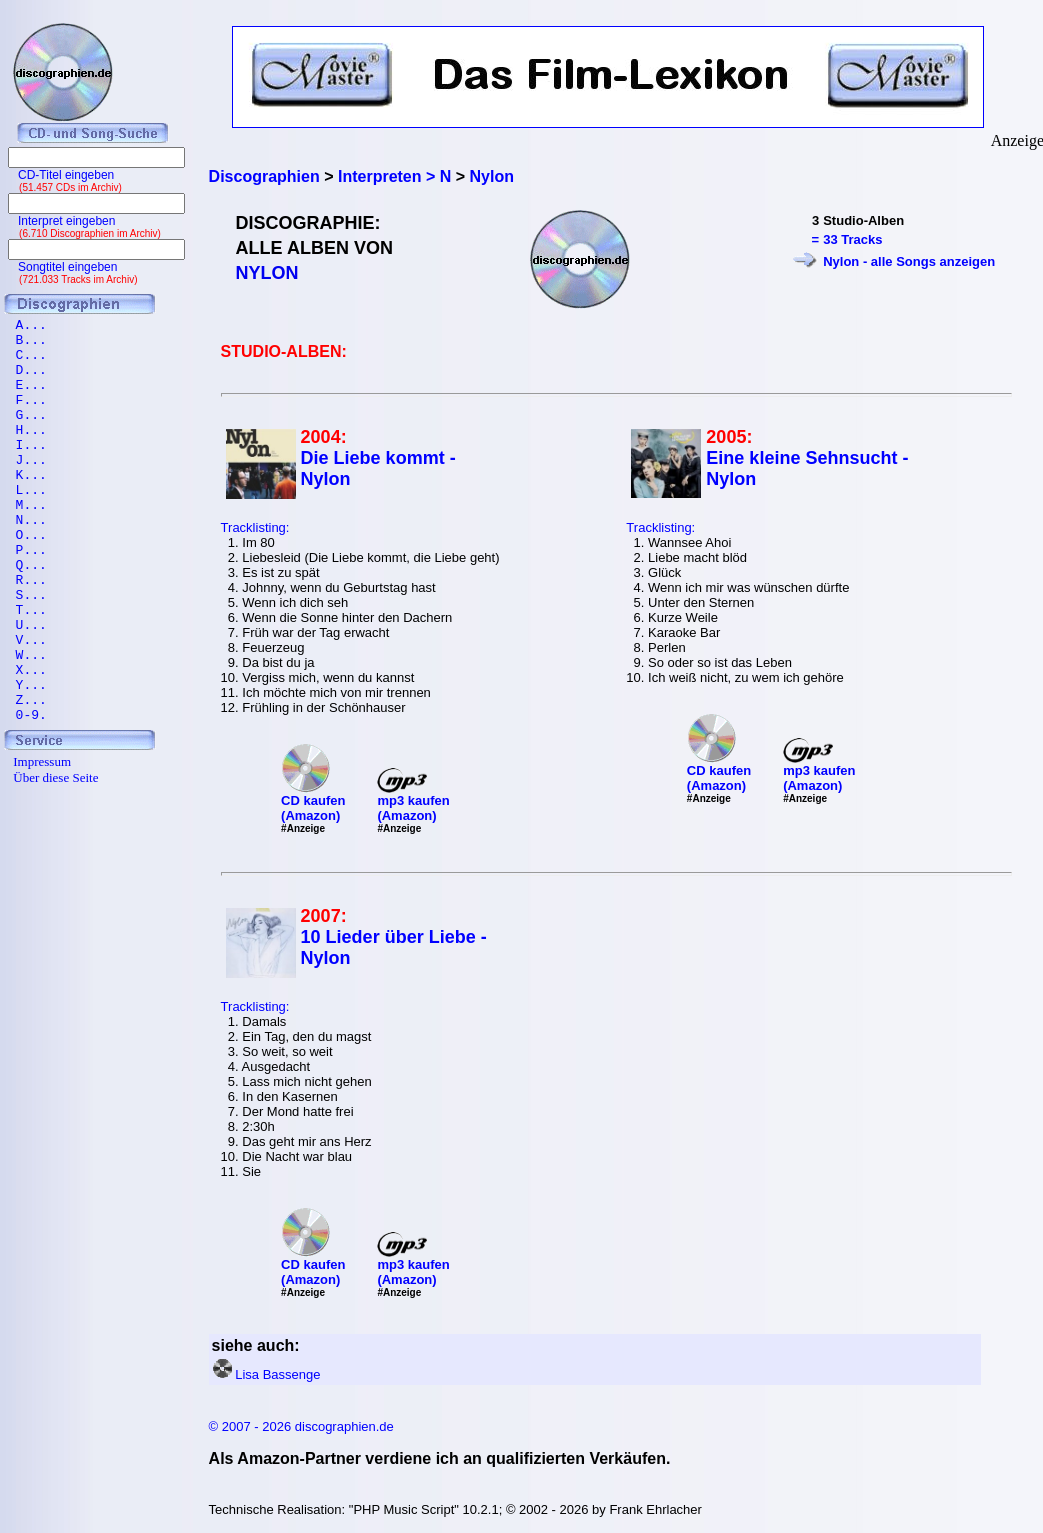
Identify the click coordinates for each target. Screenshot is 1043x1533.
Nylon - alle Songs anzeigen (909, 261)
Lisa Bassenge (277, 1374)
